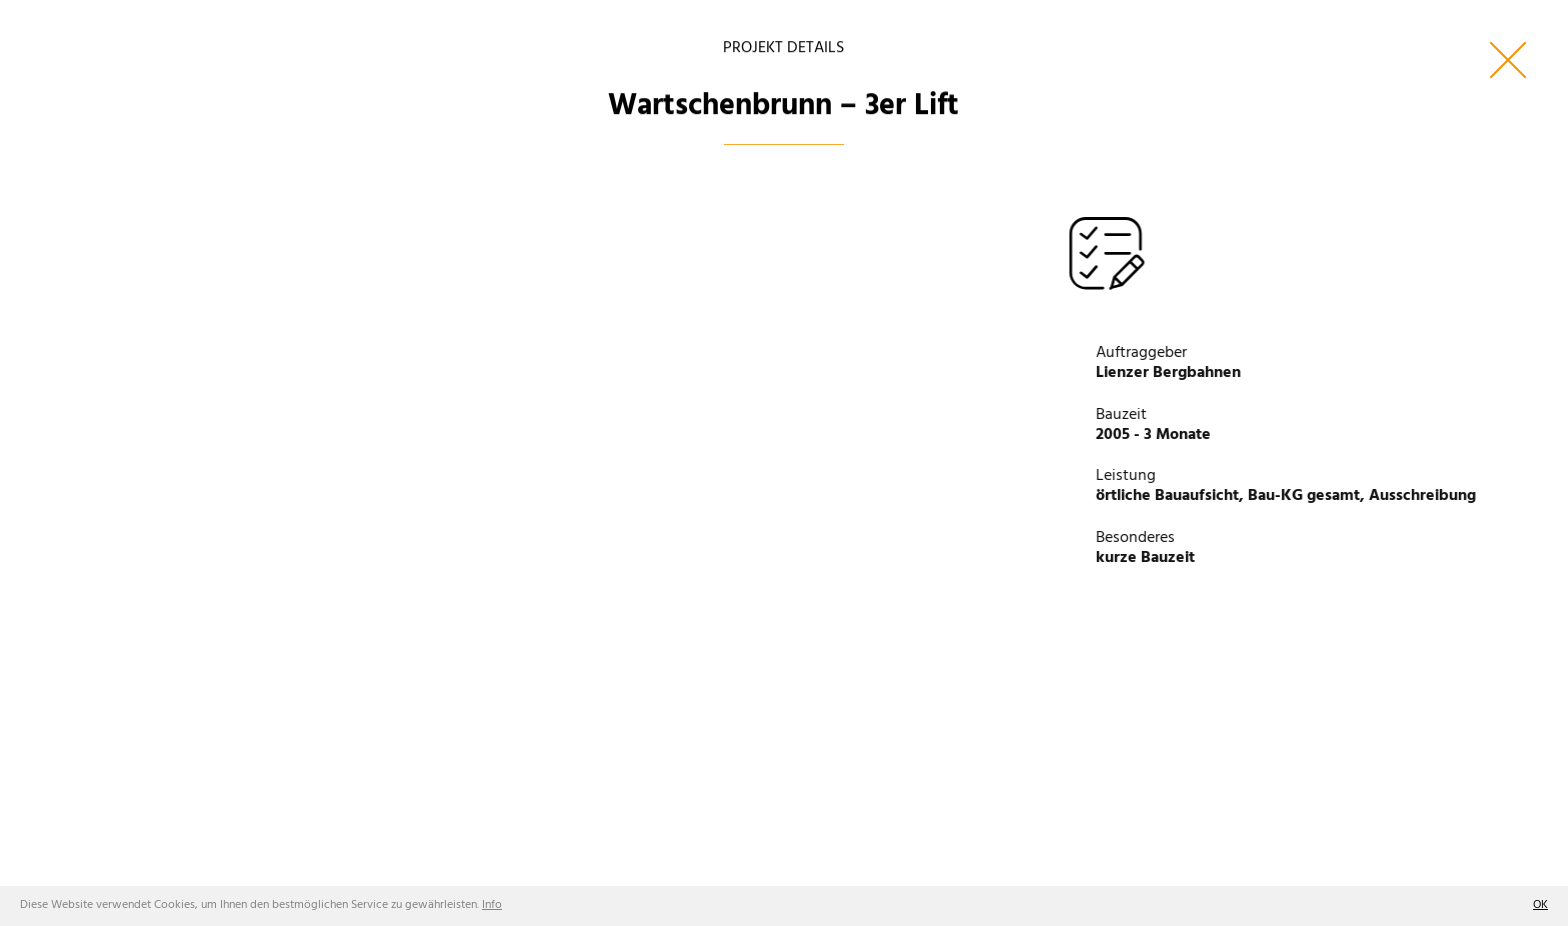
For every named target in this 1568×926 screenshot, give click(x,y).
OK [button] (1540, 905)
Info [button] (492, 905)
